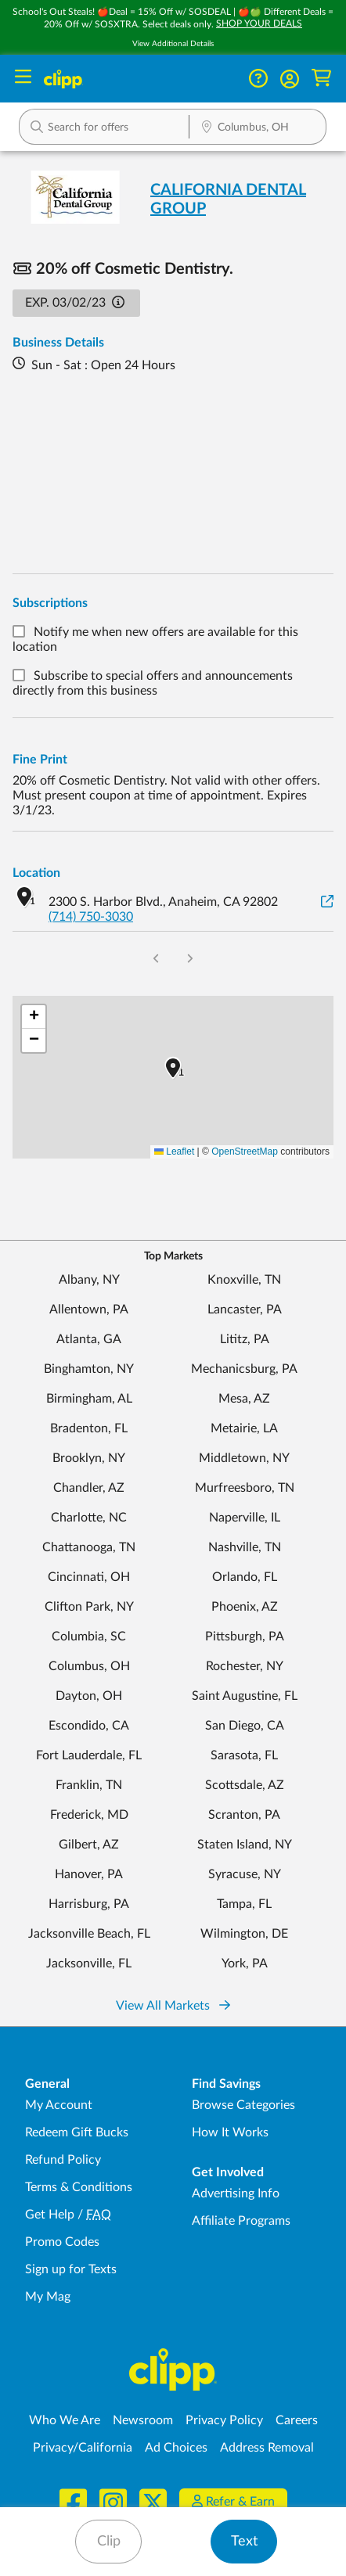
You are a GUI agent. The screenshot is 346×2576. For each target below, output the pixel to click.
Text (244, 2542)
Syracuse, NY (244, 1874)
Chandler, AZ (88, 1488)
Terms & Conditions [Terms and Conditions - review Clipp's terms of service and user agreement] (78, 2187)
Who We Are (64, 2420)
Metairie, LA (244, 1428)
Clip (109, 2542)
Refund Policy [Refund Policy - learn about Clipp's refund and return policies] (63, 2160)
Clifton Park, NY (89, 1607)
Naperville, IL (244, 1517)
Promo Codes (62, 2242)
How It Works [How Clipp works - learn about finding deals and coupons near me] (230, 2132)
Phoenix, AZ (244, 1607)
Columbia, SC (89, 1636)
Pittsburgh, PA (244, 1636)
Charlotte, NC (89, 1517)
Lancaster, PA (244, 1309)
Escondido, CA (89, 1725)
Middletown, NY (244, 1458)
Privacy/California (82, 2447)
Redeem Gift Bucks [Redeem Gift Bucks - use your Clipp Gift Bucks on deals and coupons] (76, 2132)
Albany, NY (89, 1280)
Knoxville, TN (244, 1280)
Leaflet (174, 1151)
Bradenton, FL (89, 1428)
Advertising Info (235, 2193)
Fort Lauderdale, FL (89, 1755)
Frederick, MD (89, 1815)
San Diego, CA (244, 1725)
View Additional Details (173, 44)
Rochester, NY (244, 1666)
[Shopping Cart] (321, 78)
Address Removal (267, 2447)
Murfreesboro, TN (244, 1488)
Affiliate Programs (241, 2221)
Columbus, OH (89, 1666)
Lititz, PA (244, 1339)
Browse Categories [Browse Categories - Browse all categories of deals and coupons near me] (243, 2105)
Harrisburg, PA (89, 1904)
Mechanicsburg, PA (244, 1369)
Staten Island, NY (244, 1844)
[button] (289, 79)
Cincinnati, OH (89, 1577)
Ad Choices (176, 2447)
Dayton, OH (89, 1696)
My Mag (47, 2296)
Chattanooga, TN (88, 1547)
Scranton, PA (244, 1815)
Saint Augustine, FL (244, 1696)
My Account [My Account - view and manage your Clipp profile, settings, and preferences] (58, 2105)
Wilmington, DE (244, 1934)
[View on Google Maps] (327, 902)
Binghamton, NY (89, 1369)
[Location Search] (257, 128)
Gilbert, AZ (89, 1844)
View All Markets (173, 2005)
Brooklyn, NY (88, 1458)
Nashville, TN (244, 1547)
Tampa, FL (244, 1904)
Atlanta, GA (88, 1339)
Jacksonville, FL (89, 1963)
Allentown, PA (88, 1309)
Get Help (49, 2214)
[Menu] (23, 78)
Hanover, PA (89, 1874)
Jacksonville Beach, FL (89, 1934)
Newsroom (143, 2420)
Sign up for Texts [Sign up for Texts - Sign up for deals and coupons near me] (71, 2269)
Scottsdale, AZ (244, 1785)
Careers (297, 2420)
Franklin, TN (89, 1785)
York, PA (245, 1963)
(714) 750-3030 (91, 917)
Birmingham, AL (89, 1398)
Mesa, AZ (244, 1398)
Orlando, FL (244, 1577)
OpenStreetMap (244, 1151)
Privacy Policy (224, 2420)
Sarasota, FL (244, 1755)
